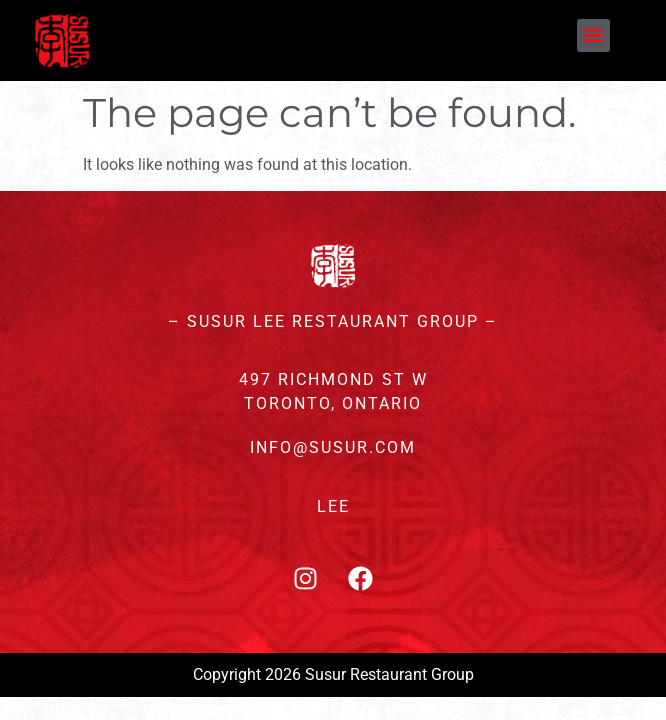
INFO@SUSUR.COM (333, 447)
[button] (593, 35)
